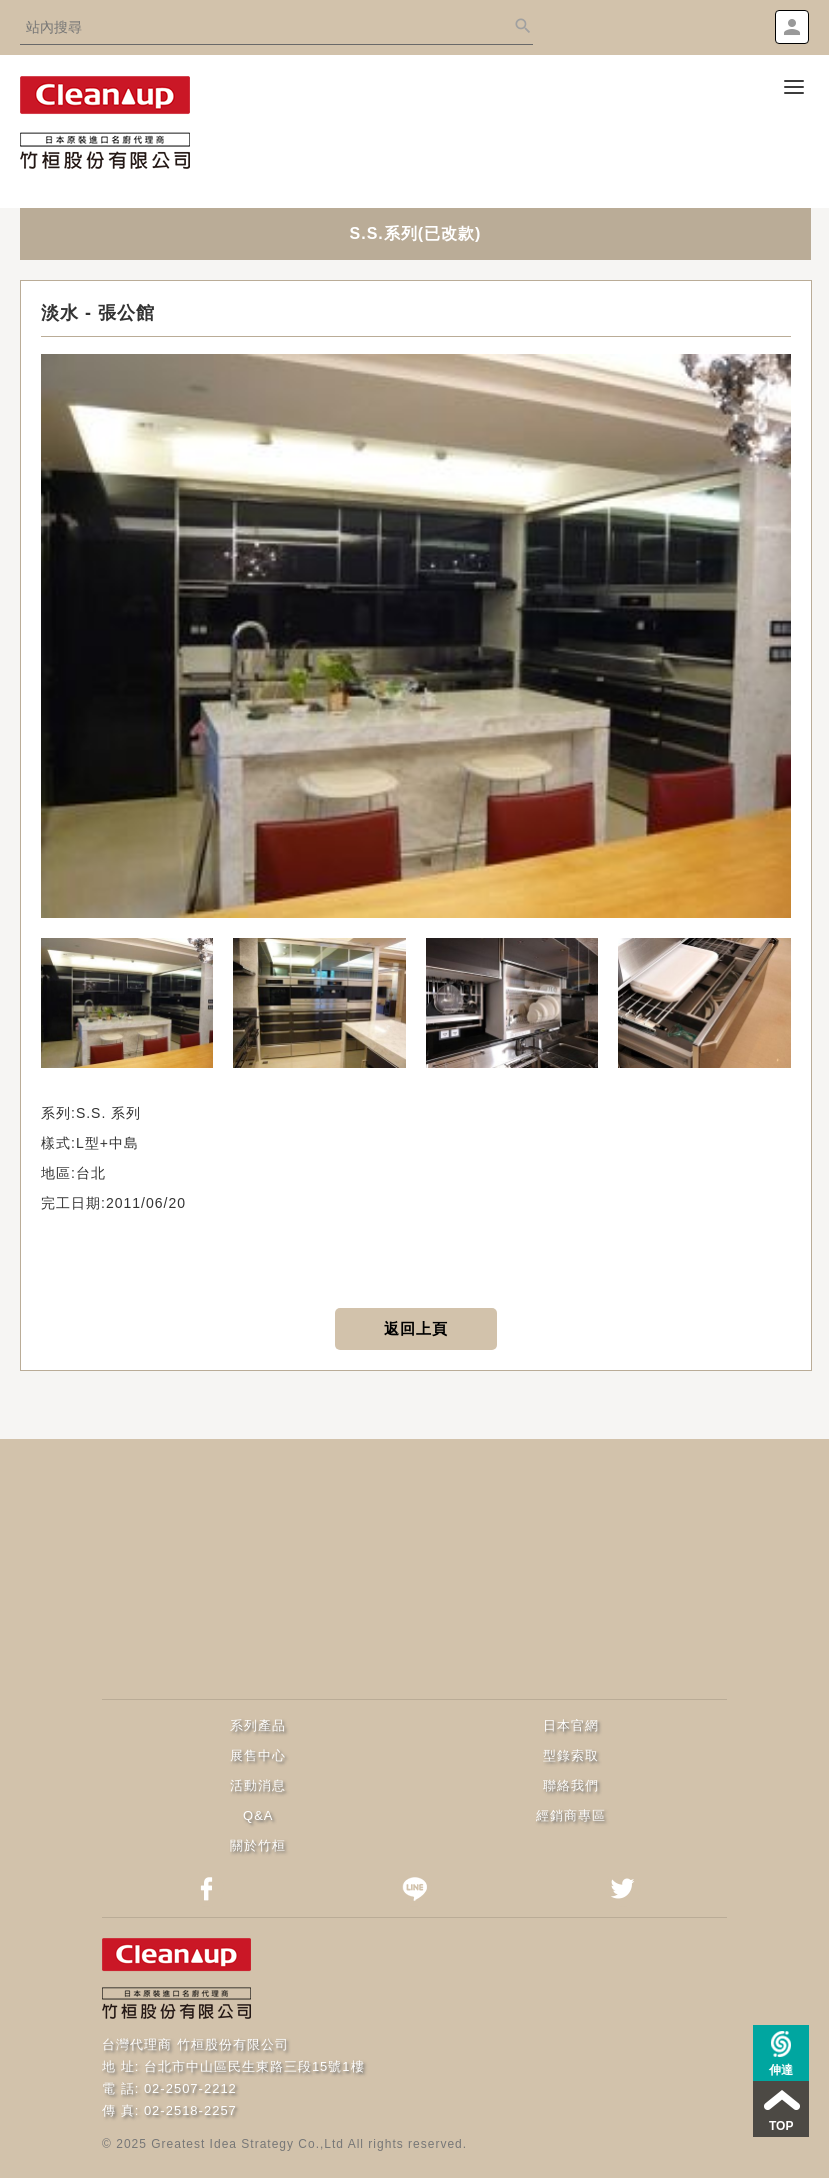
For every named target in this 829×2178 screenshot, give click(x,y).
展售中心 (258, 1755)
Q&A (258, 1815)
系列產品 (258, 1725)
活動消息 (258, 1785)
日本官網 (571, 1725)
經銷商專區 (571, 1815)
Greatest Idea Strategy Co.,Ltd (247, 2144)
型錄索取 (571, 1755)
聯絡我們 (571, 1785)
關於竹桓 (258, 1845)
